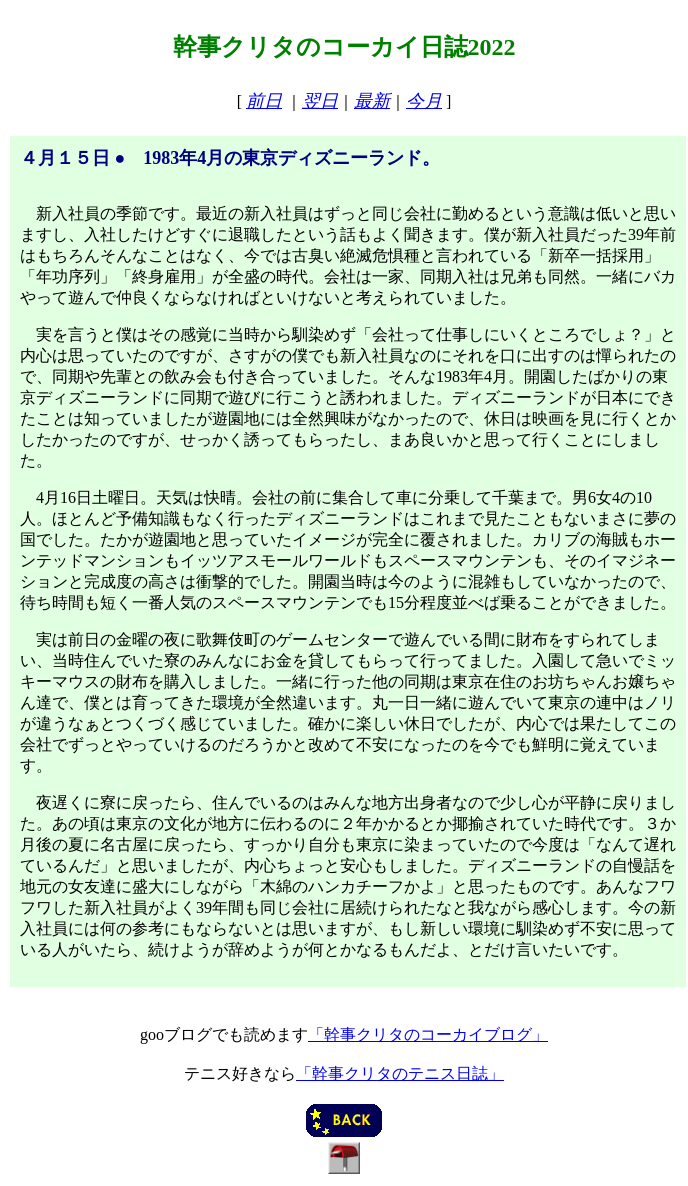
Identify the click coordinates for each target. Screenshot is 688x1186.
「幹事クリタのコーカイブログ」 (428, 1034)
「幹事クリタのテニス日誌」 (400, 1073)
